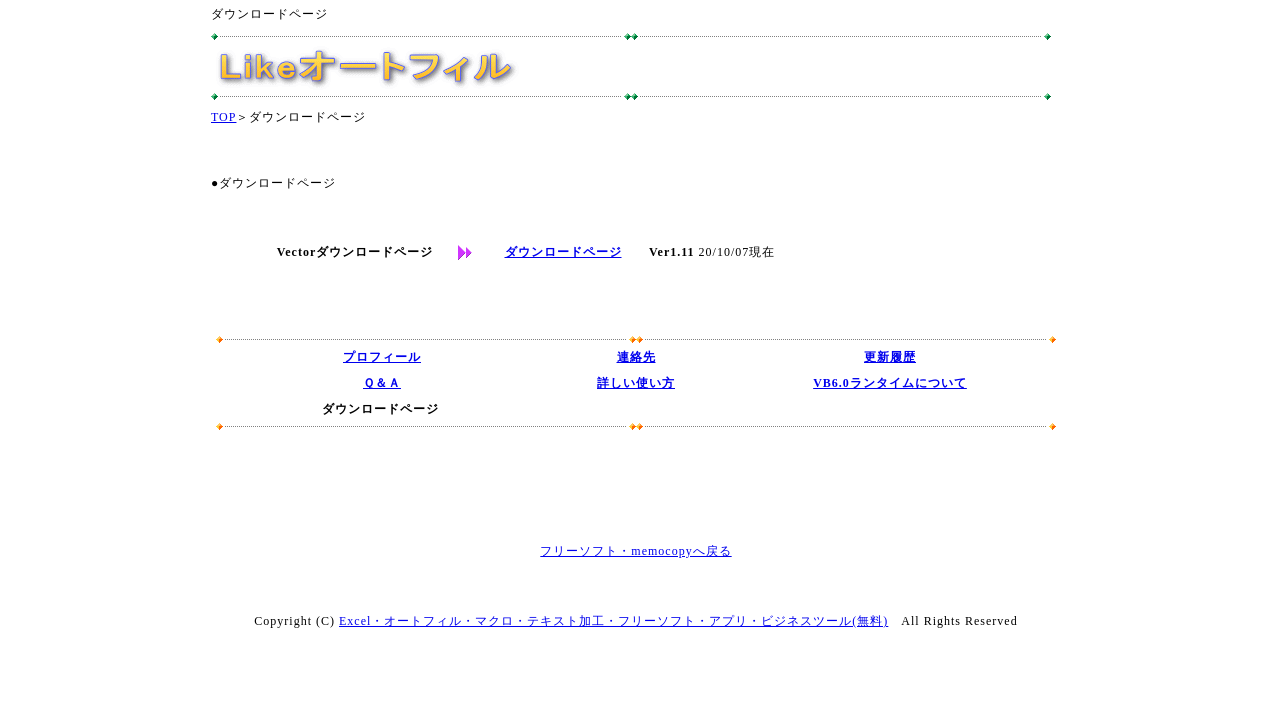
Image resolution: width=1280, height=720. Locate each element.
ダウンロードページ (563, 252)
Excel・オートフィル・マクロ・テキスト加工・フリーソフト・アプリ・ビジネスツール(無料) (613, 621)
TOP (223, 117)
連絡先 (636, 357)
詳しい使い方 (636, 383)
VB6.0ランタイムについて (890, 383)
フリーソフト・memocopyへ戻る (635, 551)
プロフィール (382, 357)
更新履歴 (890, 357)
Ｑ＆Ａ (382, 383)
